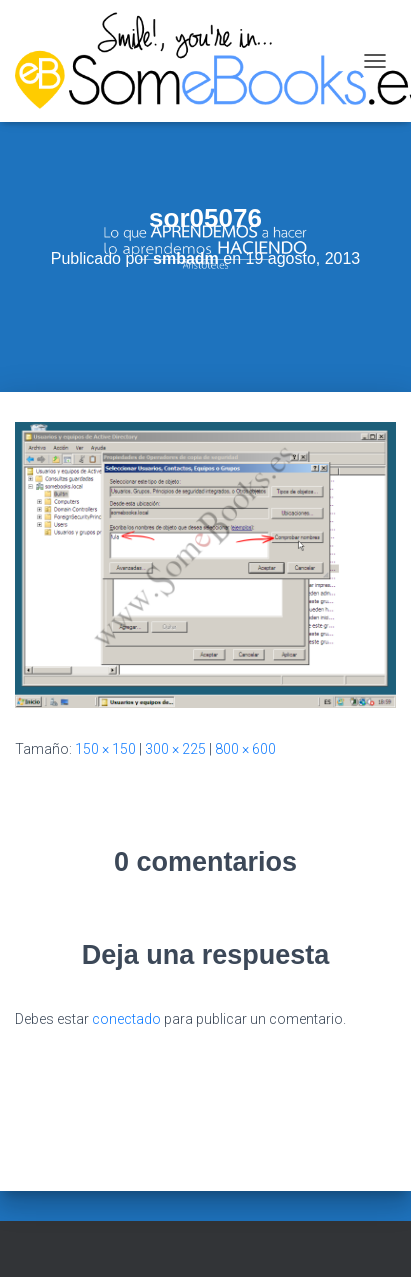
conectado (126, 1019)
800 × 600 (245, 749)
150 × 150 (105, 749)
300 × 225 (175, 749)
